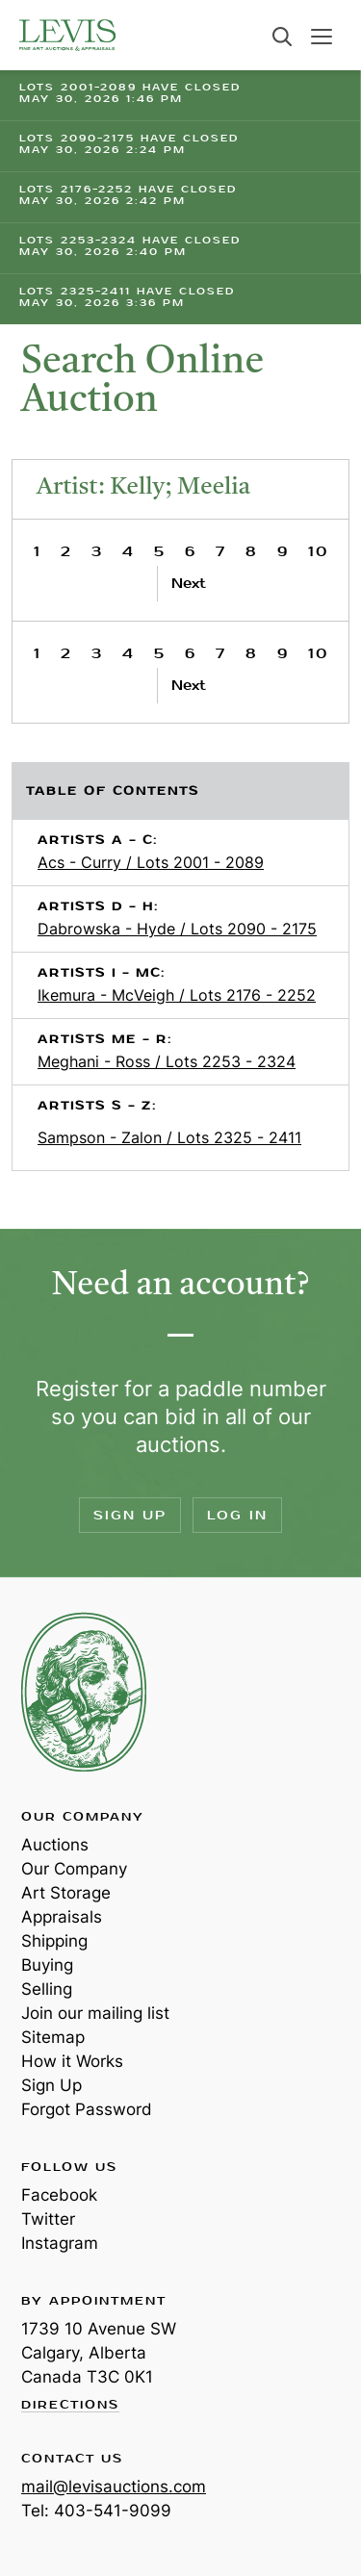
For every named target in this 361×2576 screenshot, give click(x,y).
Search (282, 36)
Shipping (54, 1941)
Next (188, 583)
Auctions (55, 1844)
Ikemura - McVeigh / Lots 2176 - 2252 (177, 995)
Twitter (48, 2219)
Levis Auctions (67, 35)
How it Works (72, 2061)
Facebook (59, 2195)
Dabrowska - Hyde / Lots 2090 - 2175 (177, 928)
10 (318, 552)
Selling (46, 1989)
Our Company (74, 1868)
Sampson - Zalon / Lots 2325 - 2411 (169, 1137)
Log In (237, 1515)
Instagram (59, 2243)
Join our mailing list (95, 2013)
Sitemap (53, 2037)
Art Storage (66, 1892)
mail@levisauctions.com (113, 2486)
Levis (83, 1692)
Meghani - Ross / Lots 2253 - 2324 (167, 1061)
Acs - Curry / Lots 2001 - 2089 (151, 862)
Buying (47, 1965)
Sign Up (130, 1515)
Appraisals (61, 1916)
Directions (70, 2405)
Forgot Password (86, 2109)
